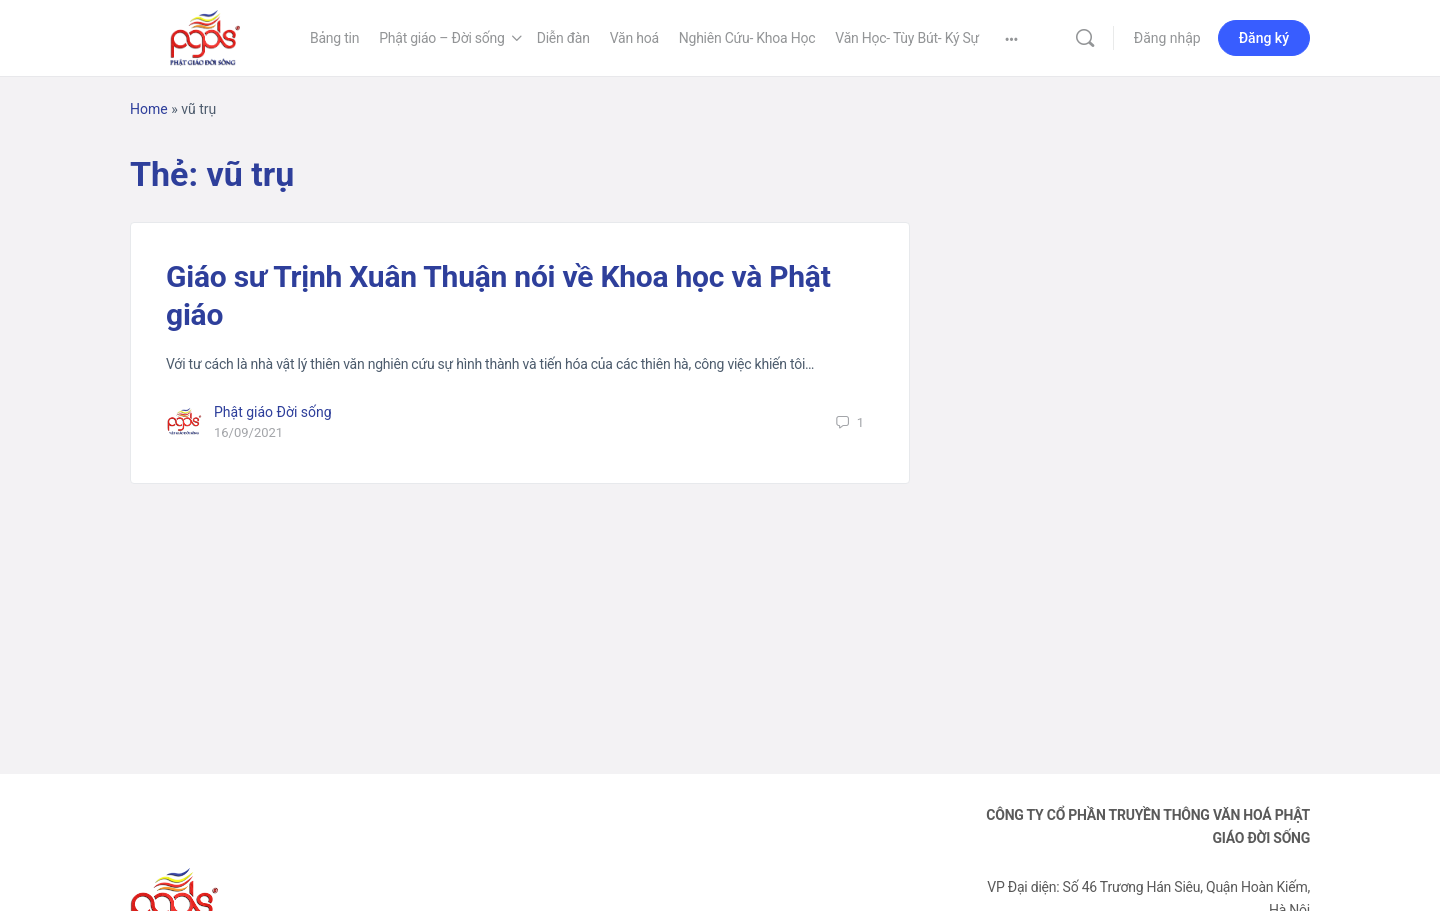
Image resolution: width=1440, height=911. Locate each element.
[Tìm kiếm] (1085, 38)
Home (149, 109)
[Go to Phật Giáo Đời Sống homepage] (205, 36)
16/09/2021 (248, 432)
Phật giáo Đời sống (273, 412)
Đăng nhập (1167, 38)
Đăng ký (1264, 38)
